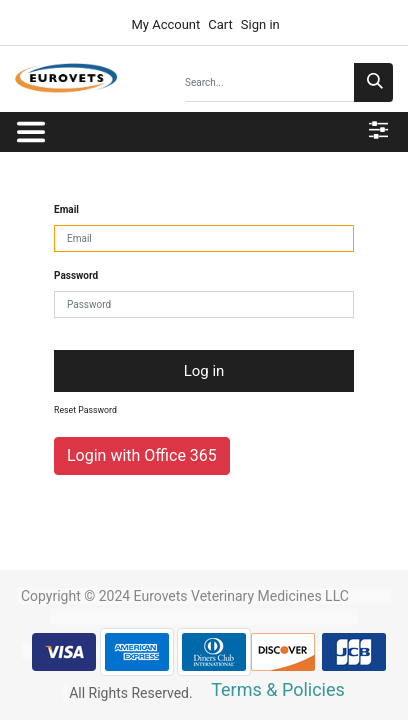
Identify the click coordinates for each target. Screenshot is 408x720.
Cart (220, 24)
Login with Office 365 (142, 455)
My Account (164, 24)
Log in (204, 371)
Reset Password (85, 410)
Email (66, 209)
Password (76, 275)
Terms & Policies (278, 689)
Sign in (260, 24)
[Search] (373, 82)
